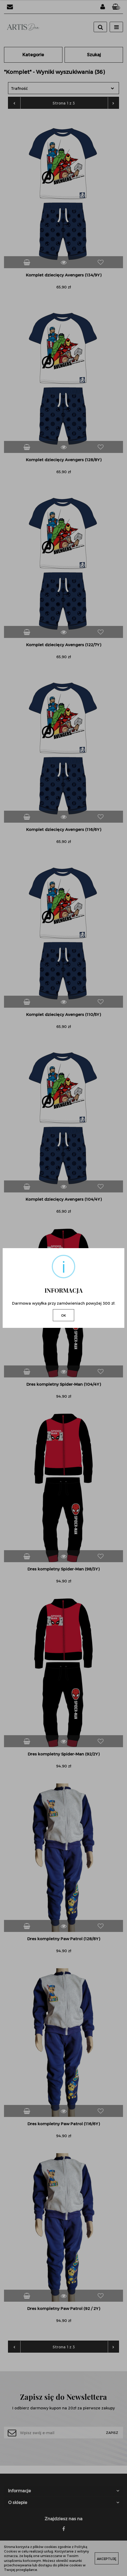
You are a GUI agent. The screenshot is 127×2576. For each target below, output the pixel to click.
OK (63, 1315)
